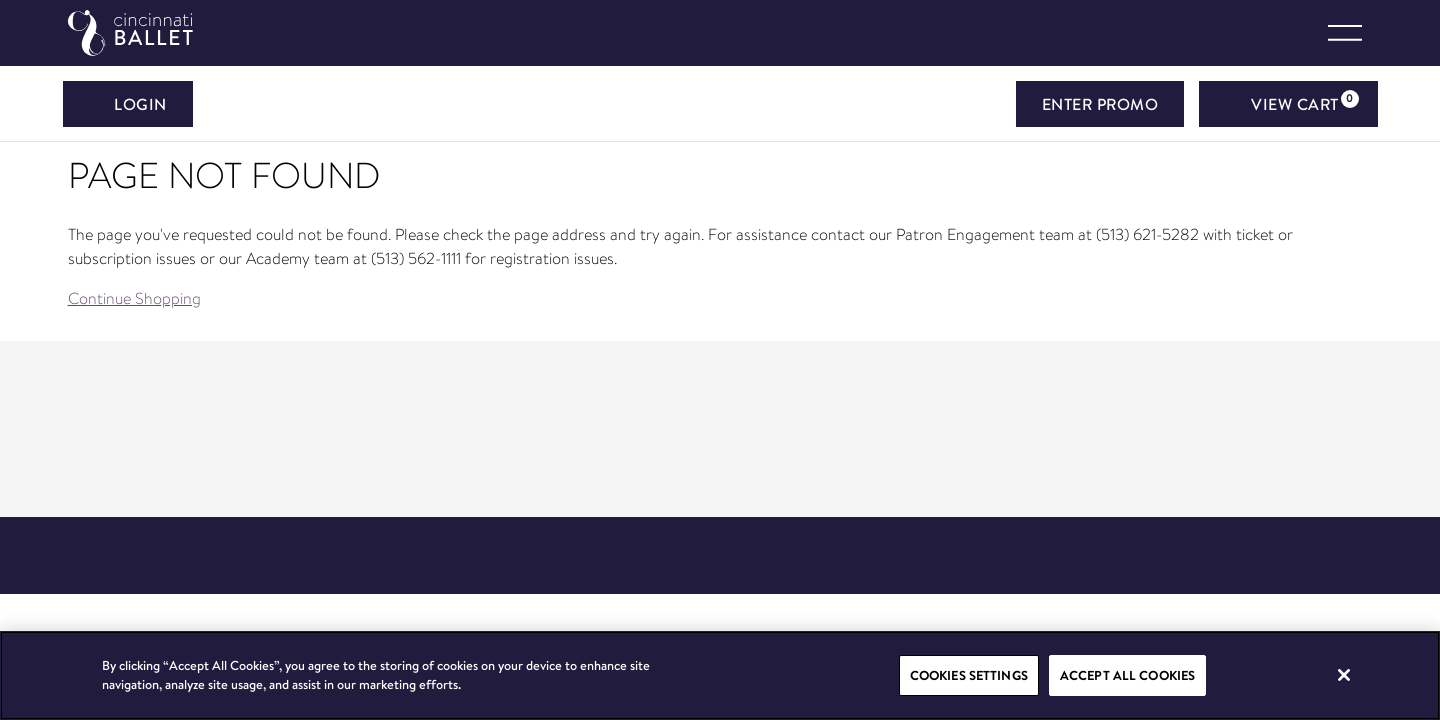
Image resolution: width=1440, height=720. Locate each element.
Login (128, 104)
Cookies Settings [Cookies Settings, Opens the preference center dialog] (969, 675)
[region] (720, 675)
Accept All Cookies (1127, 675)
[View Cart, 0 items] (1288, 104)
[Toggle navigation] (1345, 33)
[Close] (1344, 675)
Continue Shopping (134, 298)
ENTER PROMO (1100, 104)
